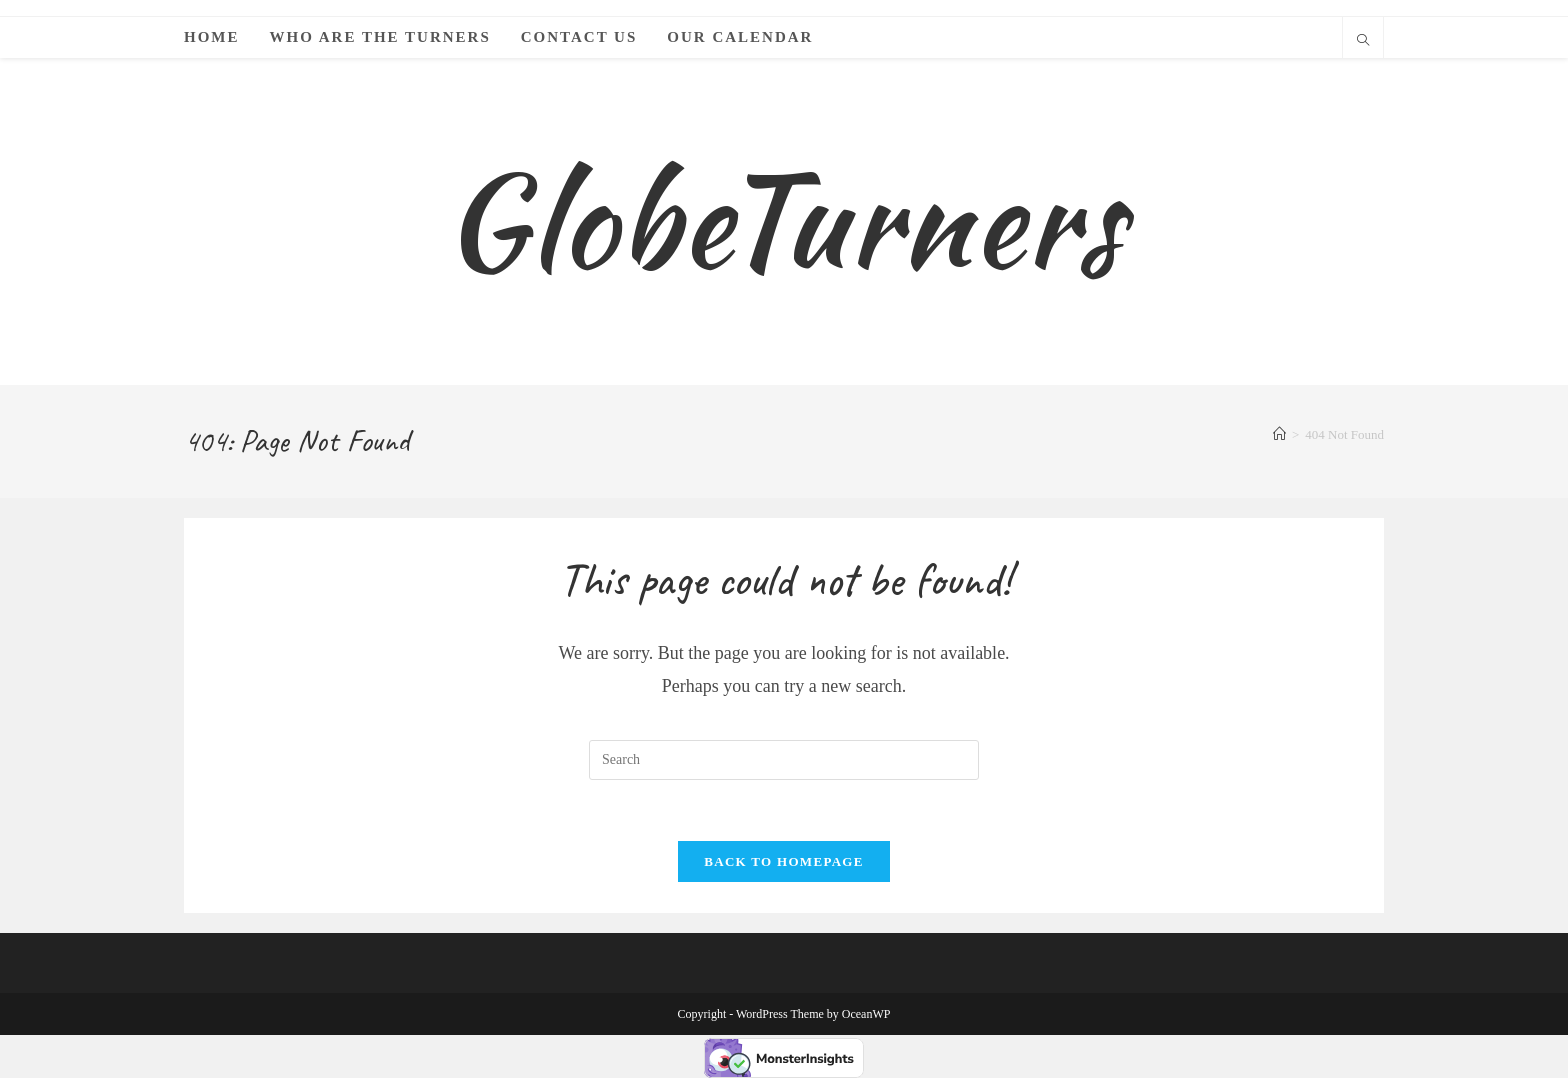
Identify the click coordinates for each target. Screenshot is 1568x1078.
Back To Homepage (783, 861)
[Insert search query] (784, 760)
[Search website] (1363, 42)
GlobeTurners (783, 220)
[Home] (1279, 434)
